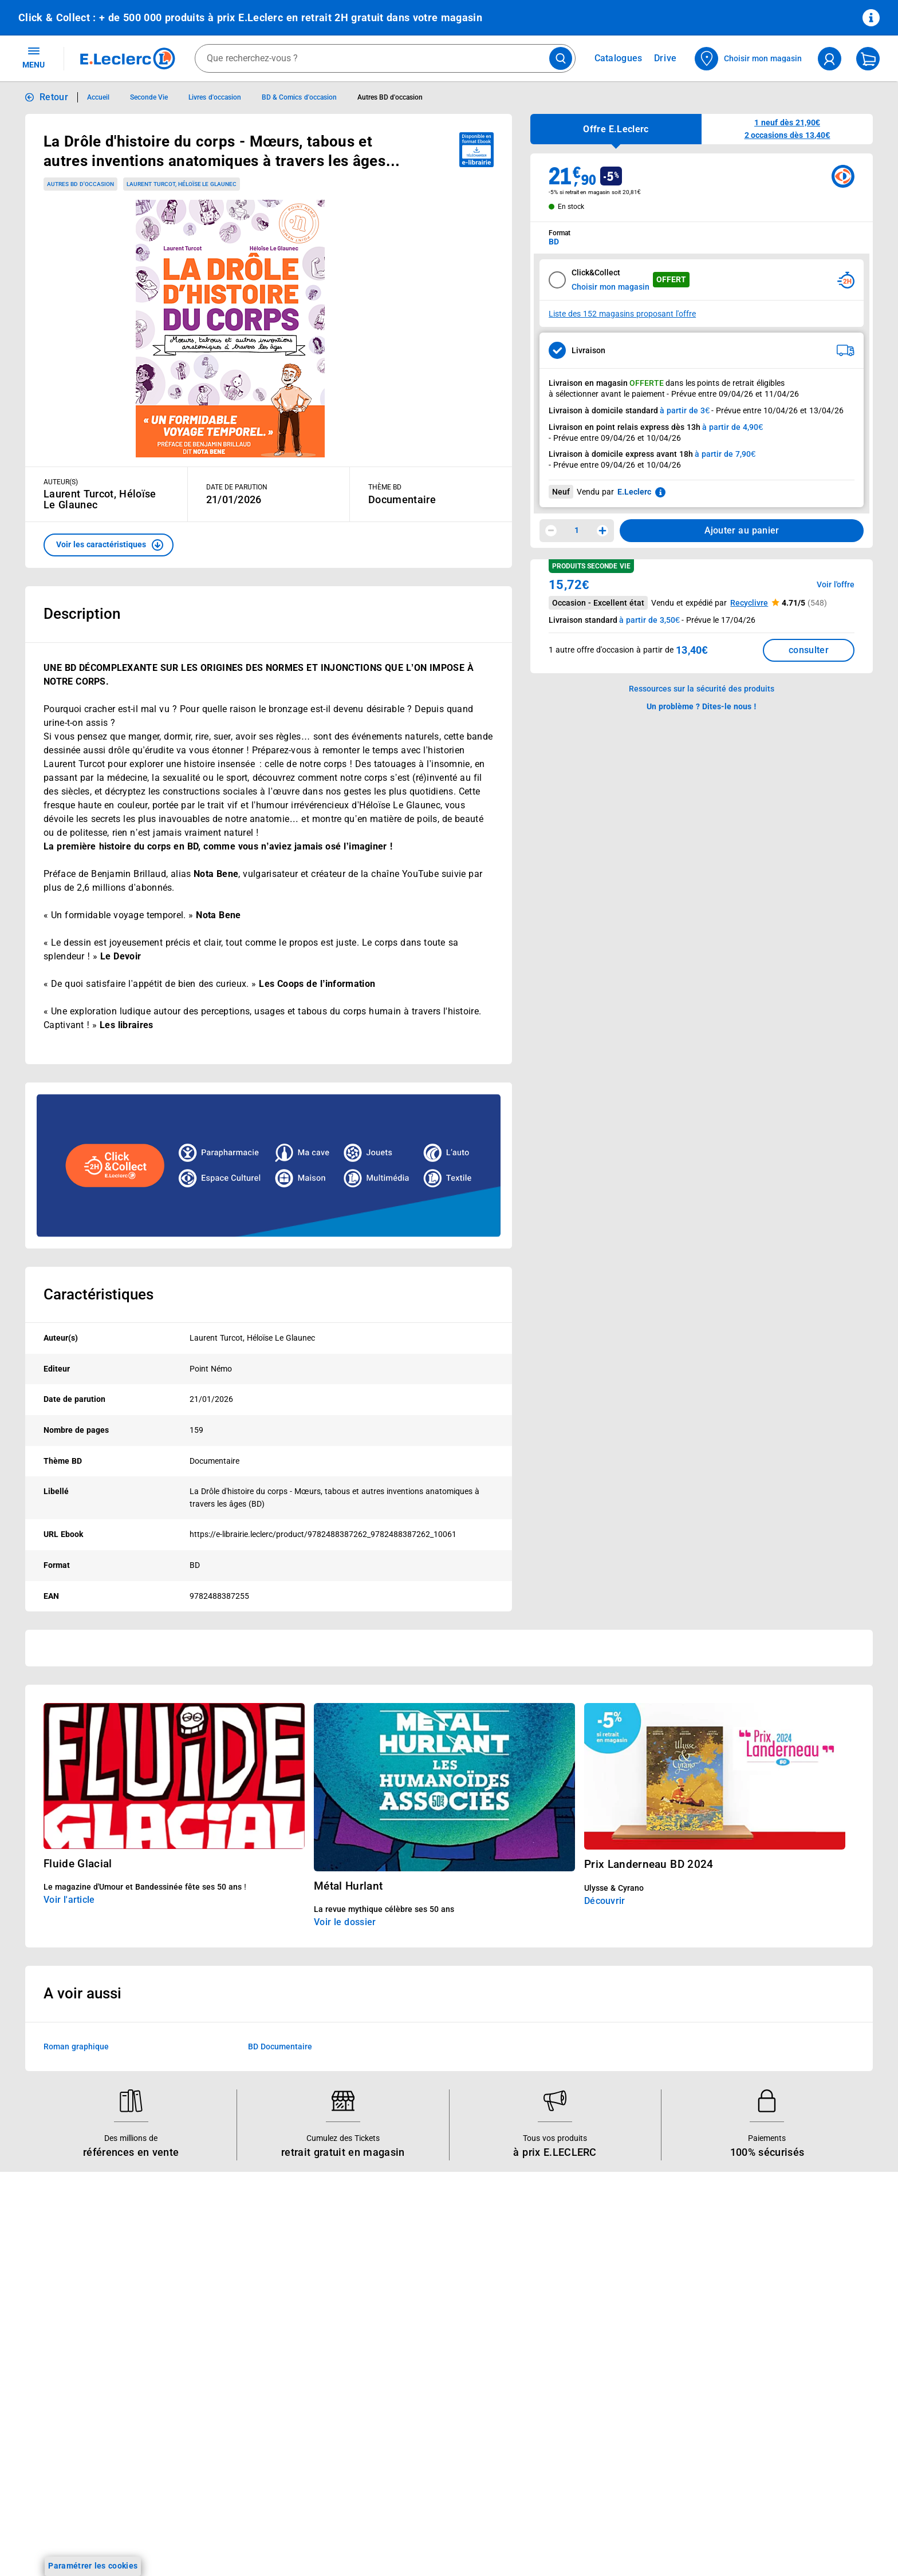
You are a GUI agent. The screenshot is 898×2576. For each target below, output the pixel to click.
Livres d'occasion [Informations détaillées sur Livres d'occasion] (214, 97)
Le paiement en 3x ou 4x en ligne (252, 2427)
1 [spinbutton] (576, 530)
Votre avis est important (236, 2383)
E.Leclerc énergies (224, 2278)
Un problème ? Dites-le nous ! (589, 2353)
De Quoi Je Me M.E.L (402, 2353)
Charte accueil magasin (234, 2442)
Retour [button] (54, 97)
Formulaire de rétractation (756, 2368)
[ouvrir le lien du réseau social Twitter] (173, 2522)
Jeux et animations (54, 2308)
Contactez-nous (564, 2323)
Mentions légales (738, 2278)
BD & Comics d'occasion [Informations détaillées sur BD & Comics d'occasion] (299, 97)
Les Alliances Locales (403, 2323)
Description (82, 614)
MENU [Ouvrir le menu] (33, 57)
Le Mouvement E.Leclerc (408, 2278)
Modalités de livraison (748, 2338)
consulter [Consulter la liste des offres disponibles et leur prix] (809, 650)
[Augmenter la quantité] (602, 530)
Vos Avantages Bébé (57, 2293)
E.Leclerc (232, 2412)
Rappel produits (736, 2427)
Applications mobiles (229, 2368)
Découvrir (604, 1901)
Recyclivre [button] (749, 602)
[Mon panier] (868, 58)
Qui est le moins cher (402, 2368)
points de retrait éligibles (741, 383)
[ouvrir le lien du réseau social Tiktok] (150, 2522)
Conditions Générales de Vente (764, 2264)
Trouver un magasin (400, 2398)
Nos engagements (397, 2308)
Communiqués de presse (409, 2383)
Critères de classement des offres (770, 2472)
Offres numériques (225, 2398)
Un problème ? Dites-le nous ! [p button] (702, 706)
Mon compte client (569, 2264)
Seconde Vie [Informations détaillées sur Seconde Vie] (149, 97)
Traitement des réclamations (760, 2398)
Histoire (377, 2264)
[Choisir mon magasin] (749, 58)
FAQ (542, 2293)
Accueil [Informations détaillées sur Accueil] (98, 97)
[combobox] (385, 58)
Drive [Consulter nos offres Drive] (666, 58)
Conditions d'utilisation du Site (764, 2293)
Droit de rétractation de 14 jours (767, 2353)
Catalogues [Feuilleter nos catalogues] (618, 58)
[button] (109, 545)
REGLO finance (219, 2293)
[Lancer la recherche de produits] (560, 58)
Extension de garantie (231, 2323)
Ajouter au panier (741, 530)
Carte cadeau (216, 2338)
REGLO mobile (218, 2308)
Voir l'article (69, 1900)
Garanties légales (739, 2383)
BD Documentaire (280, 2046)
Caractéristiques (98, 1294)
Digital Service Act (741, 2412)
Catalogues (39, 2264)
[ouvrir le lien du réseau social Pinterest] (197, 2522)
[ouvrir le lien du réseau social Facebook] (103, 2522)
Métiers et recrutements (407, 2338)
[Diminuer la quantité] (551, 530)
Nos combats (388, 2293)
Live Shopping (44, 2323)
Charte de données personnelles (767, 2308)
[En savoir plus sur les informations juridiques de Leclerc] (660, 492)
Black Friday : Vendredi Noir (242, 2457)
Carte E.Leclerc (46, 2278)
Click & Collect (217, 2264)
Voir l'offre (835, 584)
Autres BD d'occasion (80, 184)
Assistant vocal (219, 2353)
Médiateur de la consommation (593, 2338)
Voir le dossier (345, 1922)
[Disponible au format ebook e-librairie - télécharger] (476, 149)
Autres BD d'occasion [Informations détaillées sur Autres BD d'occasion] (390, 97)
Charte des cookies (742, 2323)
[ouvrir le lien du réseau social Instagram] (126, 2522)
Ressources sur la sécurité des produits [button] (701, 689)
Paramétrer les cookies (92, 2565)
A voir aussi (82, 1993)
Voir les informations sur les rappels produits (434, 2189)
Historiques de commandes (586, 2278)
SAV (542, 2308)
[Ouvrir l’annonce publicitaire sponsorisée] (269, 1165)
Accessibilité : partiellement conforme (604, 2368)
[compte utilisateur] (829, 58)
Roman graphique (76, 2046)
